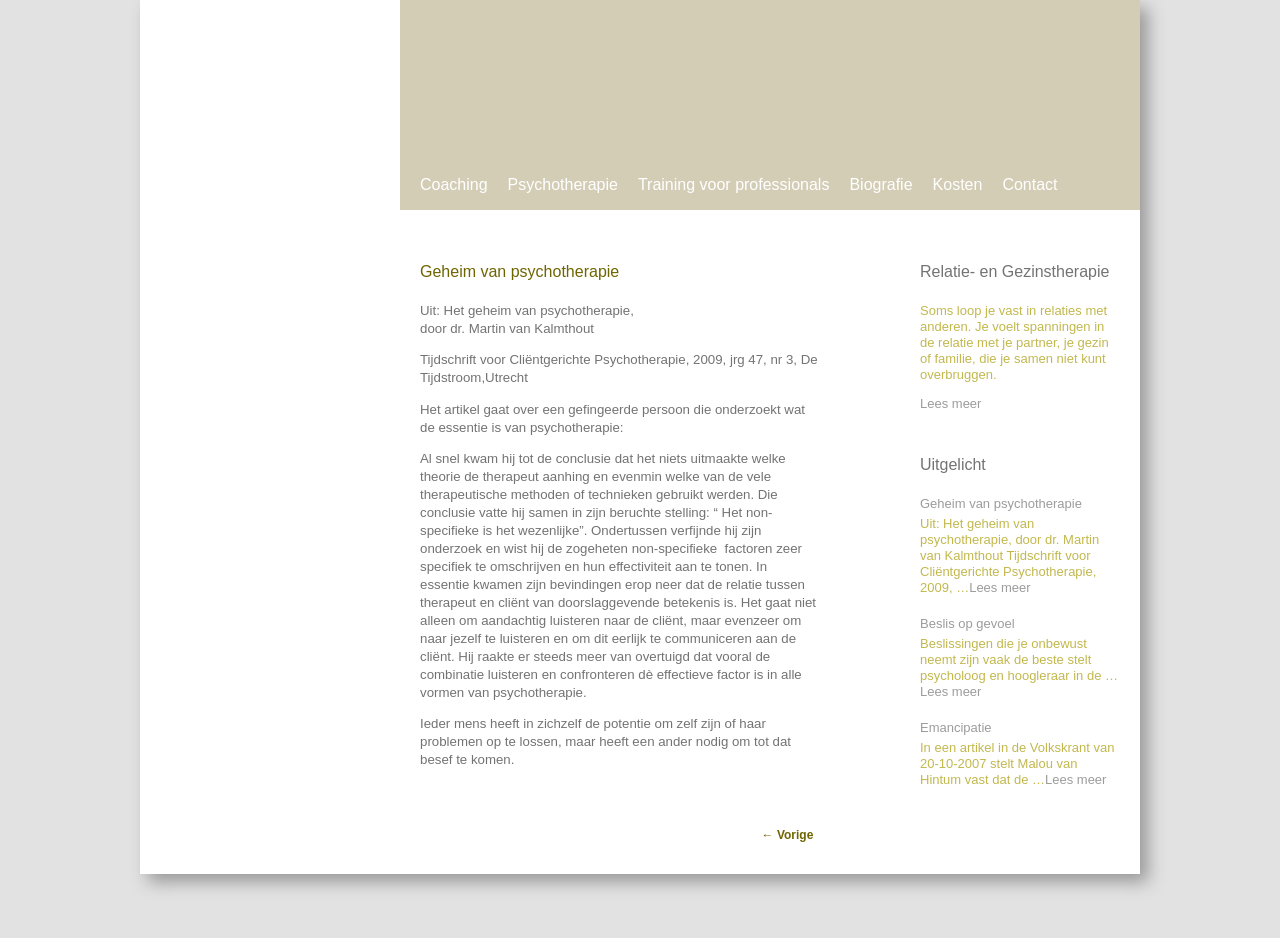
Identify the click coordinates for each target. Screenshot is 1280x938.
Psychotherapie (563, 184)
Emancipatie (956, 727)
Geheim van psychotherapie (1001, 503)
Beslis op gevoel (967, 623)
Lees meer (950, 403)
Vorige (788, 835)
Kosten (958, 184)
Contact (1029, 184)
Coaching (454, 184)
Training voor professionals (734, 184)
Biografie (880, 184)
